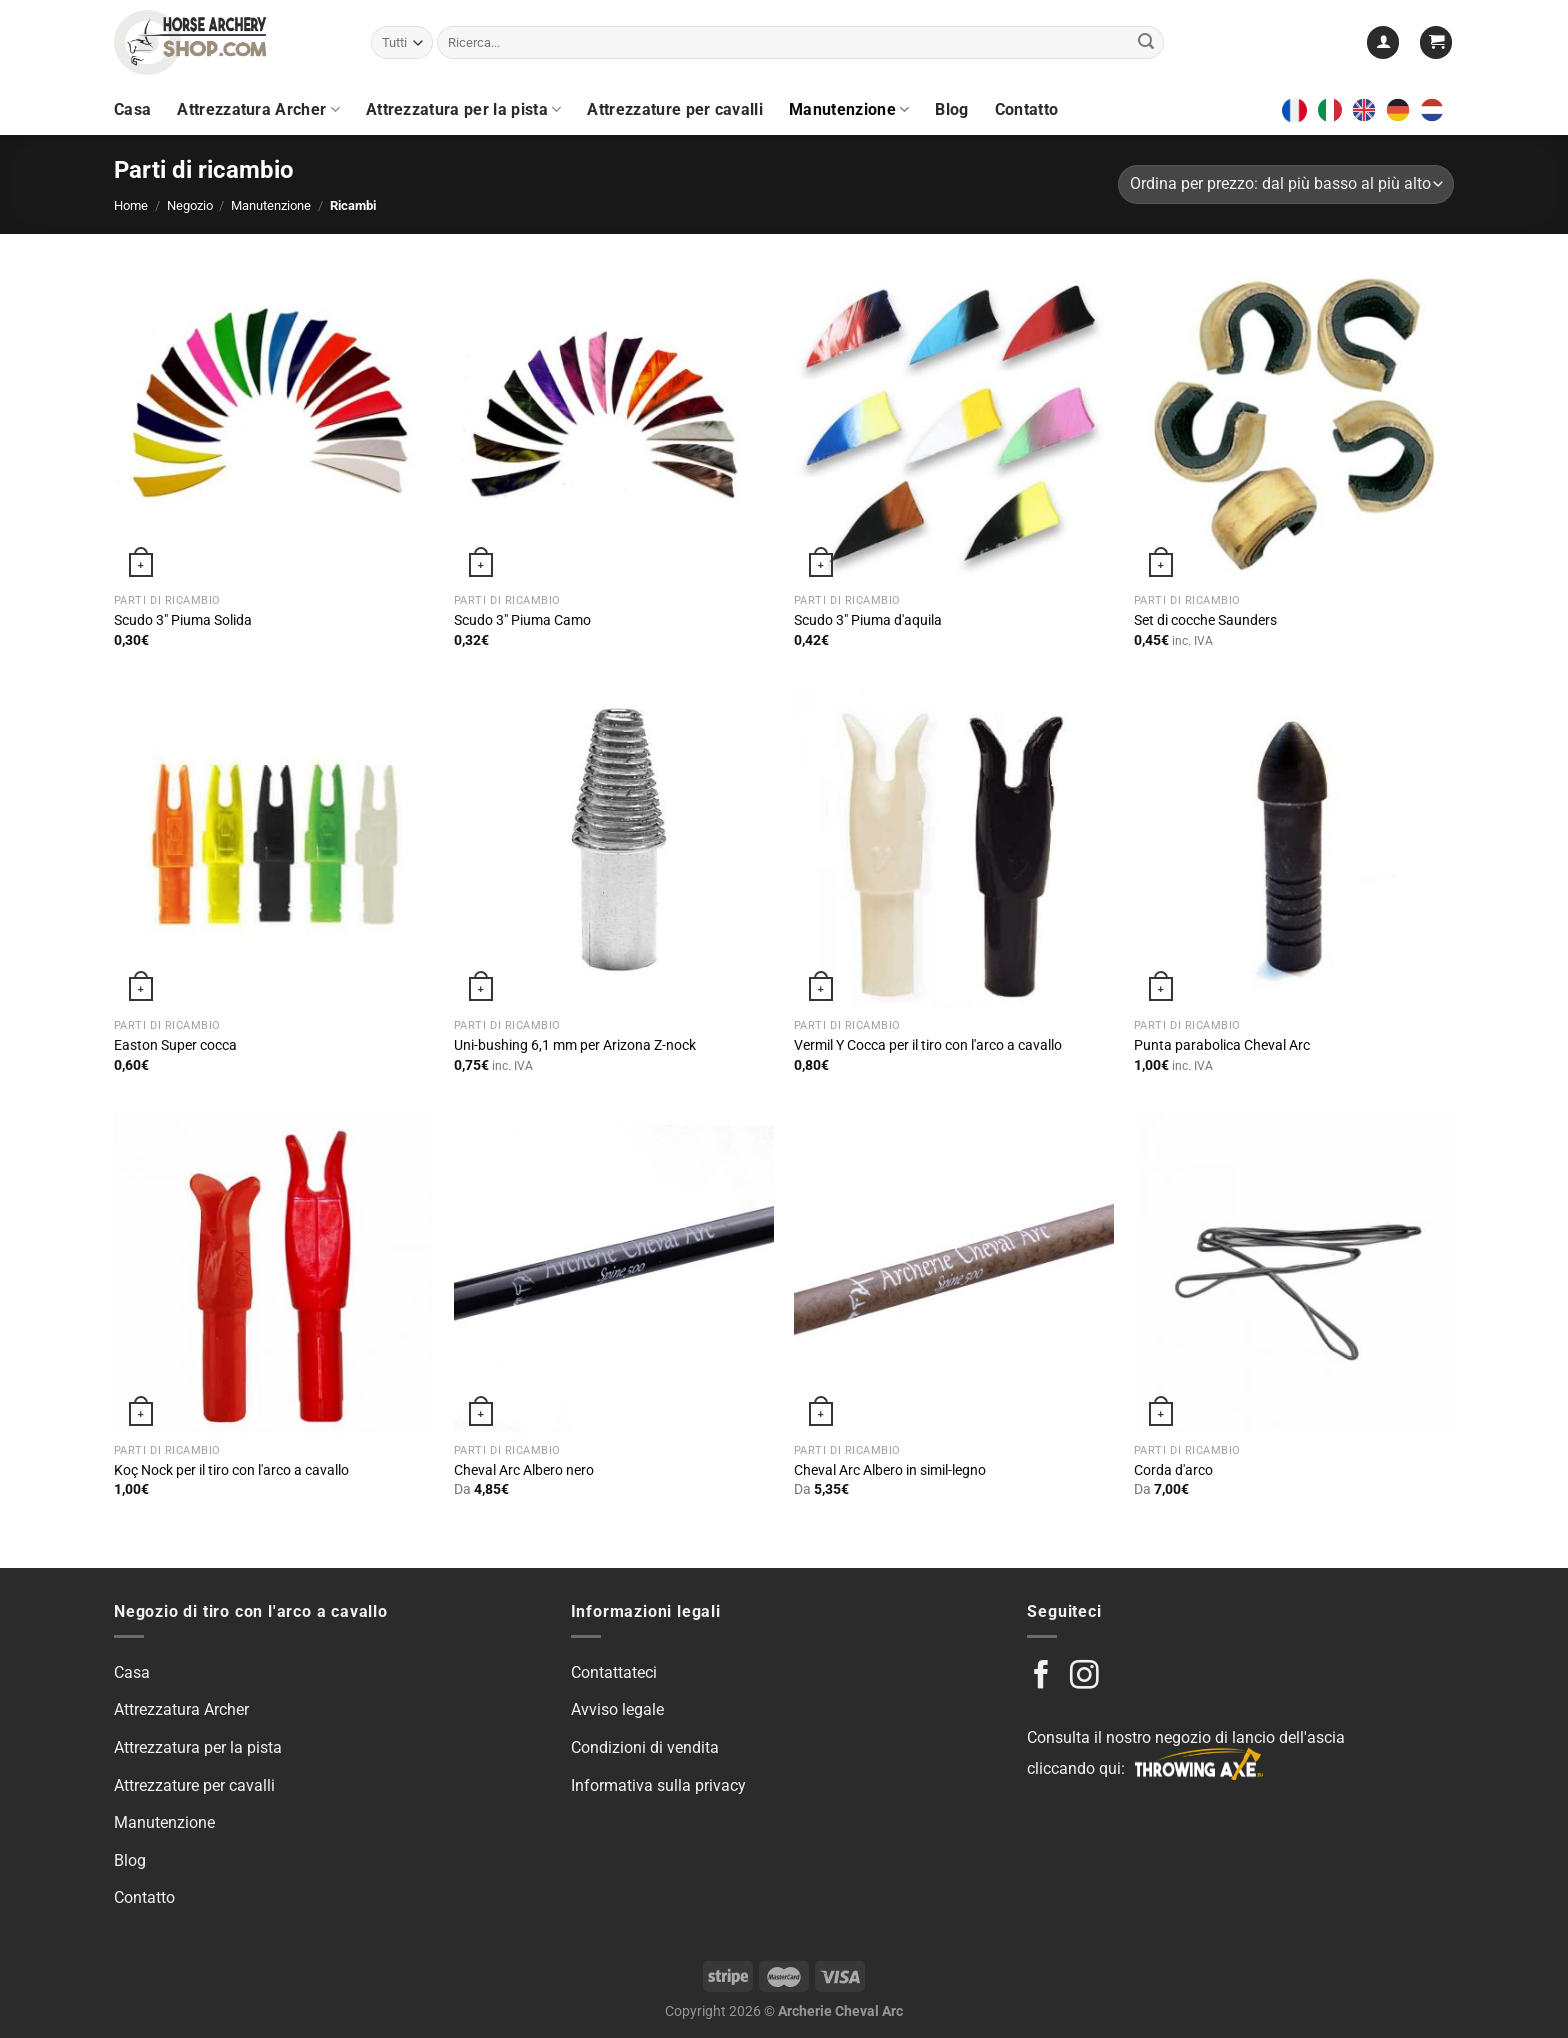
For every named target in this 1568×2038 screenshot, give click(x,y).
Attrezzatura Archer (258, 110)
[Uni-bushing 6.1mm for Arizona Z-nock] (614, 848)
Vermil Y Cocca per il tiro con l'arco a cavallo (928, 1045)
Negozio (190, 205)
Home (131, 205)
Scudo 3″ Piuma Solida (183, 620)
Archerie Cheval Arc (840, 2011)
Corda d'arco (1173, 1470)
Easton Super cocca (175, 1045)
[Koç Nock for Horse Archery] (274, 1273)
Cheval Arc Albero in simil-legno (890, 1470)
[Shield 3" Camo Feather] (614, 424)
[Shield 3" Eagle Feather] (954, 424)
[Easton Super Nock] (274, 848)
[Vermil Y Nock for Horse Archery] (954, 848)
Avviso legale (617, 1709)
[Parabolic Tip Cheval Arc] (1294, 848)
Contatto (1027, 109)
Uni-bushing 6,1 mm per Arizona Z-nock (575, 1045)
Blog (951, 109)
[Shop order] (1286, 184)
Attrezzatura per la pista (464, 110)
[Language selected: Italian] (1386, 110)
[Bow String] (1294, 1273)
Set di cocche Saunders (1205, 620)
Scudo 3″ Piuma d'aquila (868, 620)
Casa (132, 109)
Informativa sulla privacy (658, 1785)
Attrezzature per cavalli (675, 109)
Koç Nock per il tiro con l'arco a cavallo (231, 1470)
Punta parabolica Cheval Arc (1222, 1045)
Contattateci (614, 1672)
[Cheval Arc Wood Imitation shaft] (954, 1273)
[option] (1369, 110)
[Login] (1383, 42)
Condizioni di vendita (645, 1747)
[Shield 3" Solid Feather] (274, 424)
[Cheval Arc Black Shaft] (614, 1273)
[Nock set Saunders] (1294, 424)
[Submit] (1146, 43)
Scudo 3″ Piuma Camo (522, 620)
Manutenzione (849, 110)
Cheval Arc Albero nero (524, 1470)
